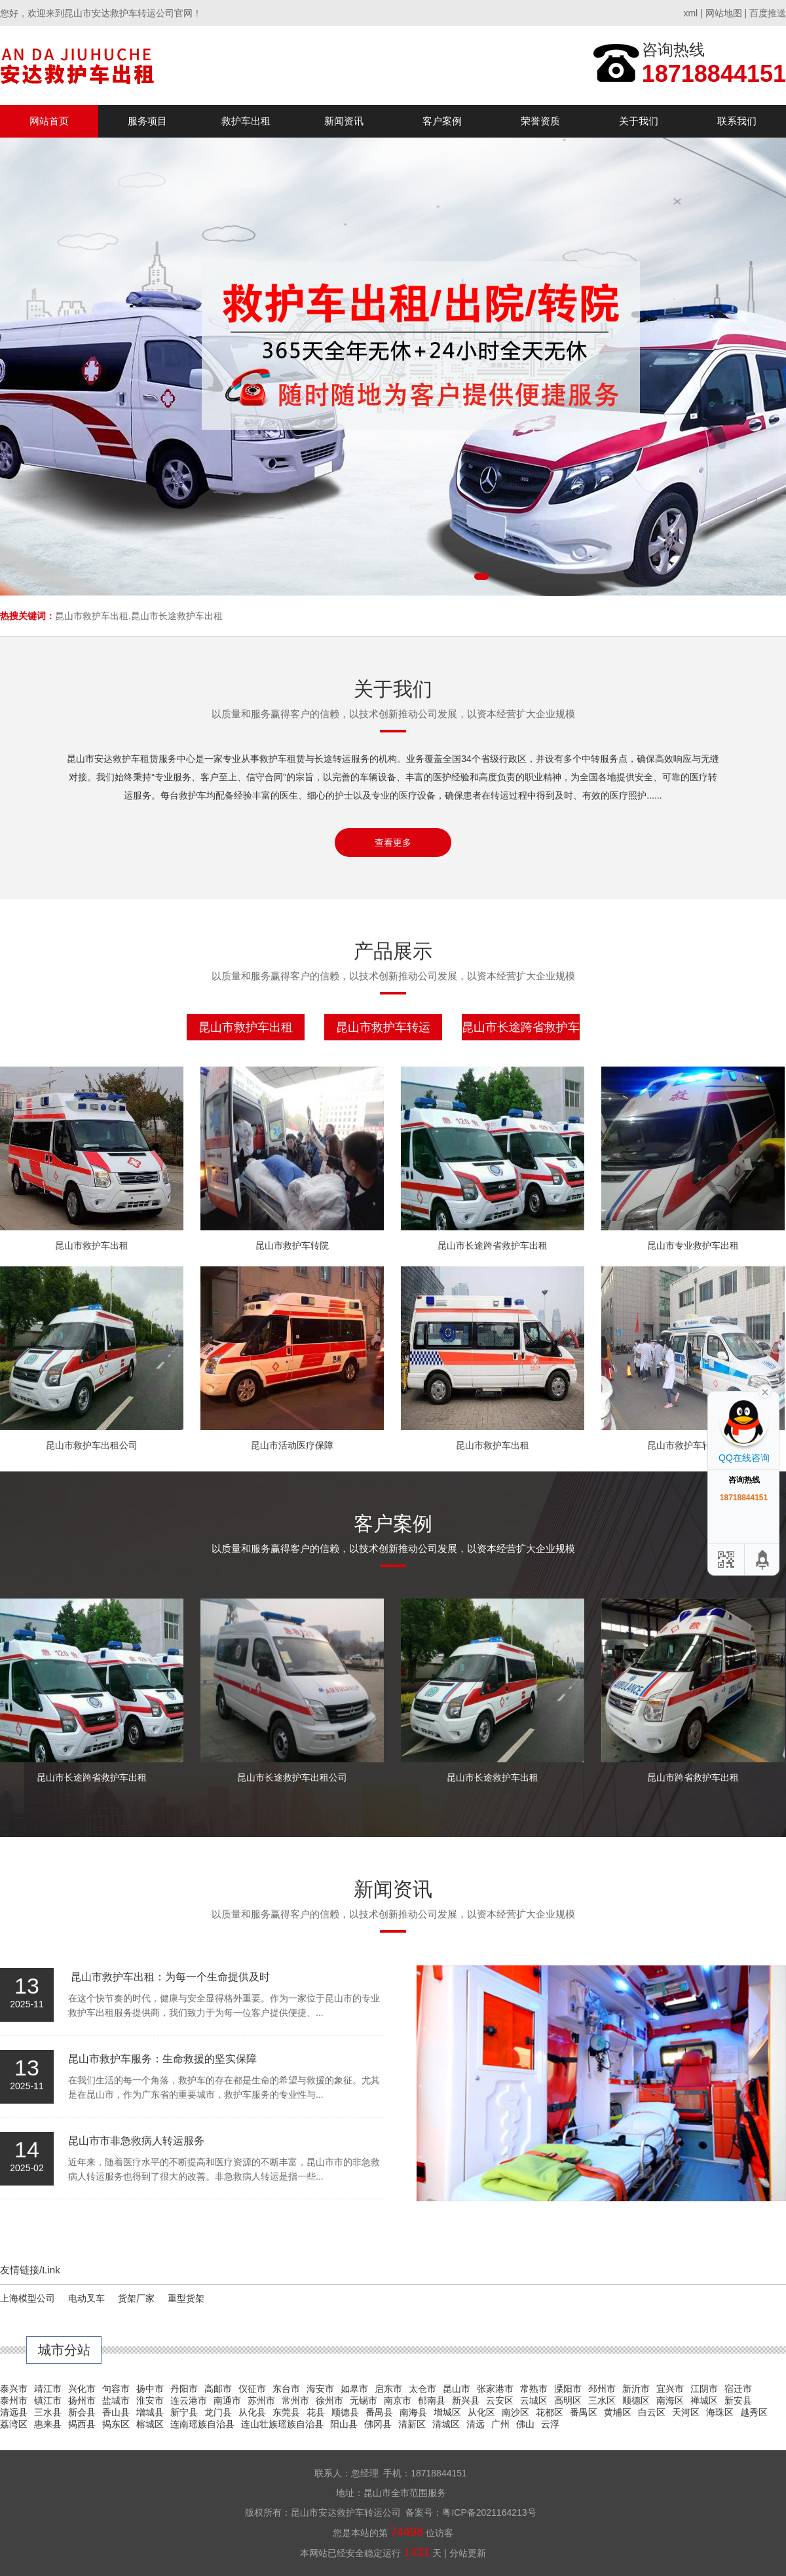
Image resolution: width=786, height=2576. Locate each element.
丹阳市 (184, 2388)
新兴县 (465, 2400)
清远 (475, 2424)
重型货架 (186, 2298)
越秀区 (754, 2412)
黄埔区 (617, 2412)
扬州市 (82, 2400)
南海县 (413, 2412)
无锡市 (363, 2400)
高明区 (568, 2400)
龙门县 (218, 2412)
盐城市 (116, 2400)
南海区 (670, 2400)
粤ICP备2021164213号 (489, 2512)
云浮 (550, 2424)
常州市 (295, 2400)
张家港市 (495, 2388)
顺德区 (636, 2400)
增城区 (447, 2412)
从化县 (252, 2412)
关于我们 (638, 120)
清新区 (412, 2424)
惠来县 (48, 2424)
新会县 (82, 2412)
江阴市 (704, 2388)
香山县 (116, 2412)
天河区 (686, 2412)
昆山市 (456, 2388)
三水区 (602, 2400)
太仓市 (422, 2388)
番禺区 (583, 2412)
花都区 (549, 2412)
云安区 (500, 2400)
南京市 (397, 2400)
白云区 (651, 2412)
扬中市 (150, 2388)
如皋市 (354, 2388)
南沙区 (515, 2412)
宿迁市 (738, 2388)
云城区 (534, 2400)
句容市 (116, 2388)
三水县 (48, 2412)
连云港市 (188, 2400)
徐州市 (329, 2400)
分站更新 (467, 2553)
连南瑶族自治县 (202, 2424)
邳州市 (602, 2388)
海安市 (320, 2388)
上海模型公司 (27, 2298)
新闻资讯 (344, 120)
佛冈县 (378, 2424)
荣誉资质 (540, 120)
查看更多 (393, 842)
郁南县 (431, 2400)
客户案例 (442, 120)
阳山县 (344, 2424)
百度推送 (767, 13)
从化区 (481, 2412)
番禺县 (379, 2412)
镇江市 (48, 2400)
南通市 (227, 2400)
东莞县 (286, 2412)
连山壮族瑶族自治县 (282, 2424)
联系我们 (737, 120)
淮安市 (150, 2400)
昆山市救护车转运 (383, 1027)
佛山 (525, 2424)
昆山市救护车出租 (245, 1027)
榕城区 (150, 2424)
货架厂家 (136, 2298)
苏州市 (261, 2400)
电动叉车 (86, 2298)
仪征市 (252, 2388)
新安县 (738, 2400)
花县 (316, 2412)
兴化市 (82, 2388)
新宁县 (184, 2412)
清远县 (14, 2412)
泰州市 (14, 2400)
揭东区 (116, 2424)
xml (690, 13)
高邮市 (218, 2388)
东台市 (286, 2388)
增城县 (150, 2412)
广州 (500, 2424)
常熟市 (534, 2388)
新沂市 (636, 2388)
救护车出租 (246, 120)
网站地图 (723, 13)
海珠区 (720, 2412)
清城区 (446, 2424)
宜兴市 (670, 2388)
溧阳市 (568, 2388)
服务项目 (147, 120)
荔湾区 (14, 2424)
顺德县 (345, 2412)
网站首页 (49, 120)
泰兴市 (14, 2388)
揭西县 (82, 2424)
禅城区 (704, 2400)
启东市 (388, 2388)
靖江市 (48, 2388)
